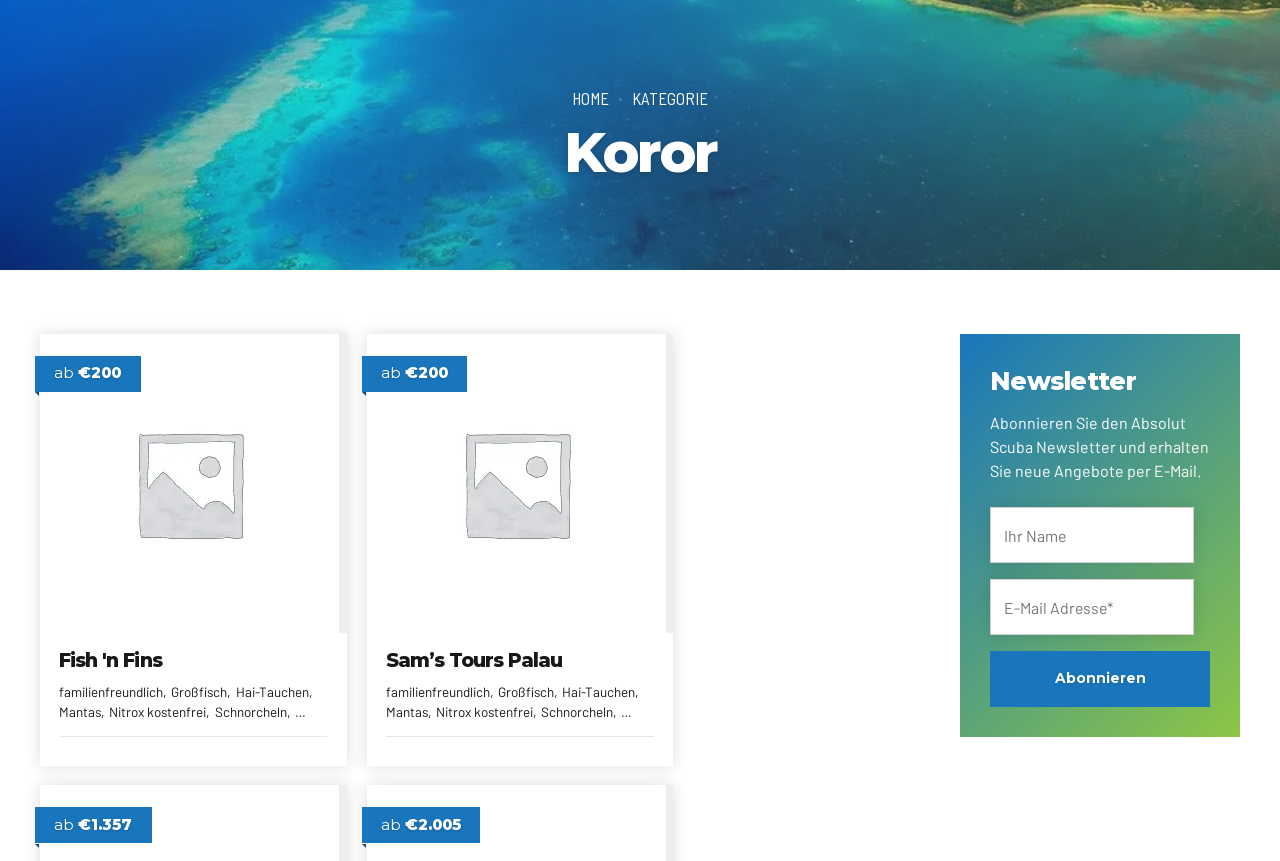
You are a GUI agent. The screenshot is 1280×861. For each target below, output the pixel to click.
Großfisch (211, 675)
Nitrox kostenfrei (226, 696)
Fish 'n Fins (115, 642)
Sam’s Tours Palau (452, 642)
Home (590, 98)
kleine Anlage (821, 675)
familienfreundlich (116, 675)
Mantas (143, 696)
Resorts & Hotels (711, 696)
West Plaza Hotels (751, 642)
